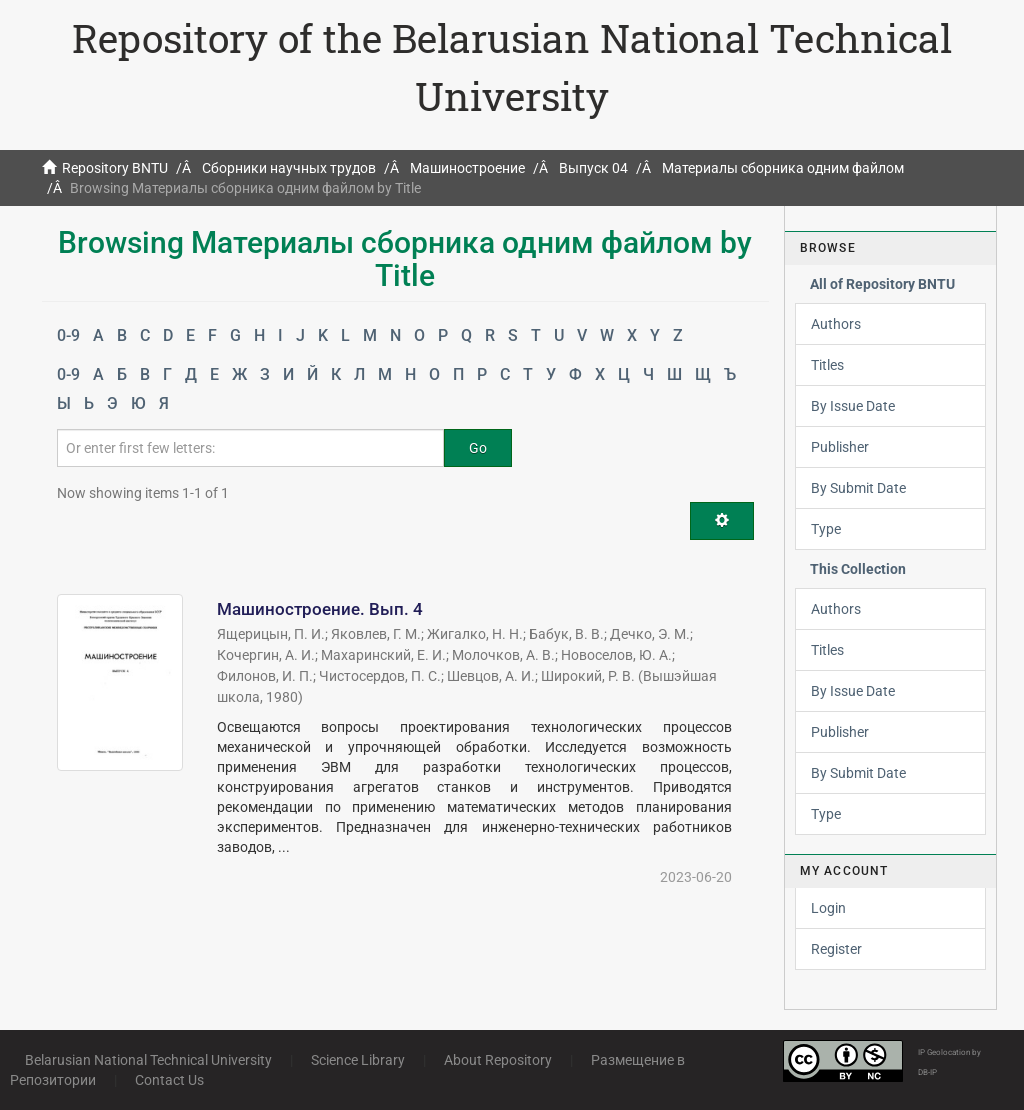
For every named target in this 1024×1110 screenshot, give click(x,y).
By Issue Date (853, 406)
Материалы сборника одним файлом (783, 168)
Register (836, 949)
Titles (827, 365)
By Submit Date (858, 488)
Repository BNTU (115, 168)
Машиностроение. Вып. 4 (320, 609)
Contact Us (169, 1080)
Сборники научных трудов (289, 168)
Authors (836, 324)
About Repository (498, 1060)
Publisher (840, 447)
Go (478, 448)
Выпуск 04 (593, 168)
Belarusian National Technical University (148, 1060)
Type (826, 529)
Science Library (358, 1060)
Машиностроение (467, 168)
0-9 (68, 335)
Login (828, 908)
